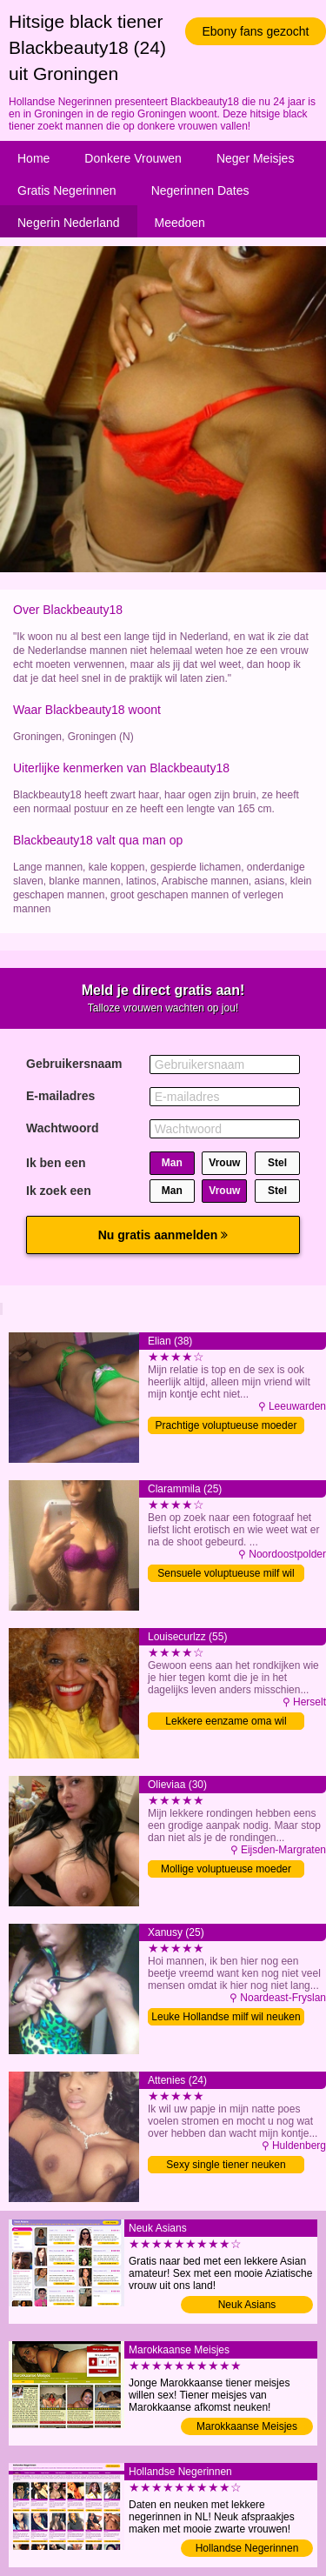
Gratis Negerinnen (66, 190)
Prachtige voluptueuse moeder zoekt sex (226, 1426)
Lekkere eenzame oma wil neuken (225, 1722)
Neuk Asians (247, 2305)
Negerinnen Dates (200, 190)
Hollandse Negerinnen (247, 2548)
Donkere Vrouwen (133, 158)
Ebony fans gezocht (256, 31)
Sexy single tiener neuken (225, 2165)
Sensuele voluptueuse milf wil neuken (225, 1574)
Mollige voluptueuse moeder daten (226, 1870)
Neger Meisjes (255, 158)
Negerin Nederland (68, 223)
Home (33, 158)
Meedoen (180, 223)
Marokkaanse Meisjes (246, 2426)
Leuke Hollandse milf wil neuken (225, 2017)
